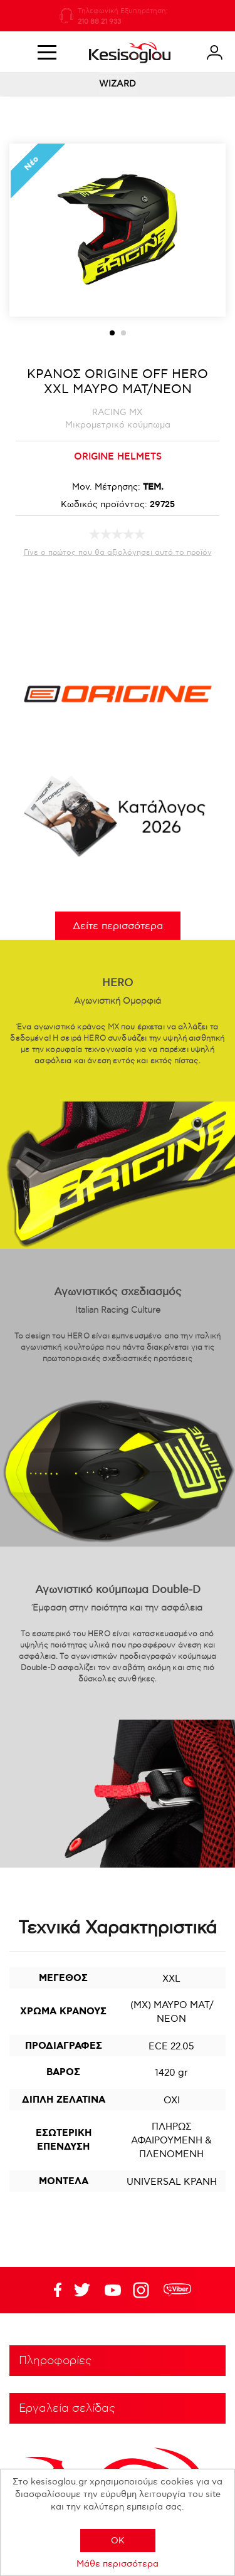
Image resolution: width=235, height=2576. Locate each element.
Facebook (51, 2290)
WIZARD (117, 83)
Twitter (112, 2290)
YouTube (82, 2290)
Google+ (143, 2290)
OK (118, 2540)
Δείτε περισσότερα (118, 926)
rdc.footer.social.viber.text (177, 2290)
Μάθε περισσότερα (117, 2563)
